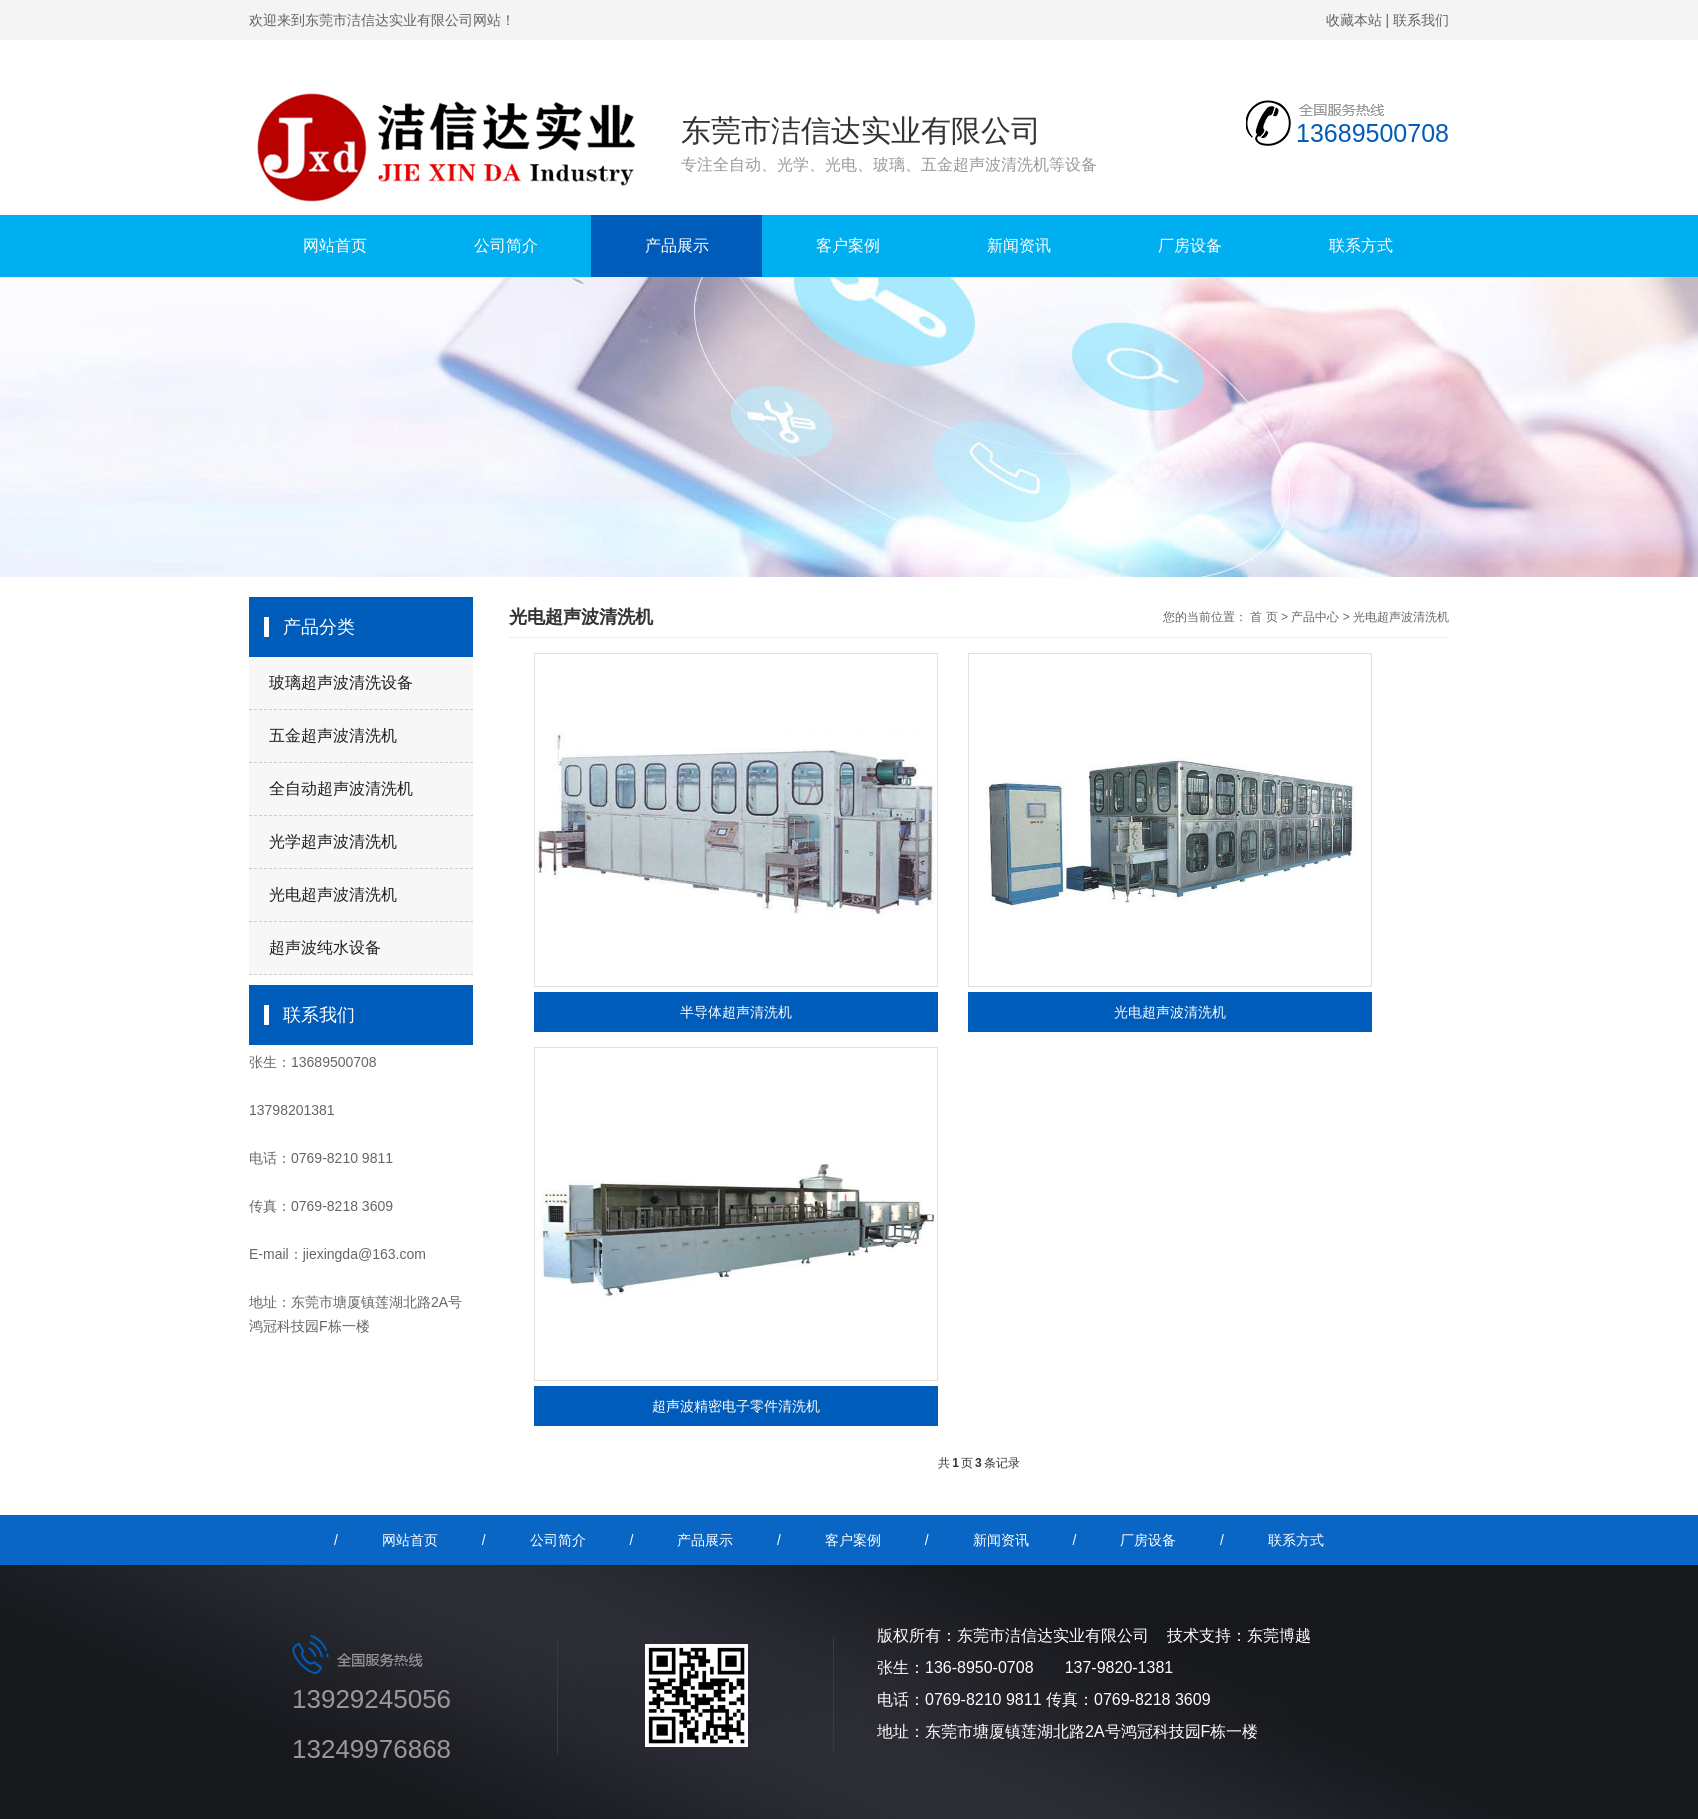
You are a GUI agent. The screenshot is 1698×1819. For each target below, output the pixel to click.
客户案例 (848, 245)
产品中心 (1315, 617)
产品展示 (677, 245)
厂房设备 (1190, 245)
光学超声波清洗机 (333, 841)
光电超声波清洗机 (333, 894)
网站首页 (335, 245)
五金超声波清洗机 (333, 735)
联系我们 (1421, 20)
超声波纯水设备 (325, 947)
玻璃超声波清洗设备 (341, 682)
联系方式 (1361, 245)
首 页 (1263, 617)
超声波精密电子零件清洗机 (736, 1406)
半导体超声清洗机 (736, 1012)
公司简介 (506, 245)
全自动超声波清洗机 (341, 788)
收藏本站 (1354, 20)
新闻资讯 (1019, 245)
